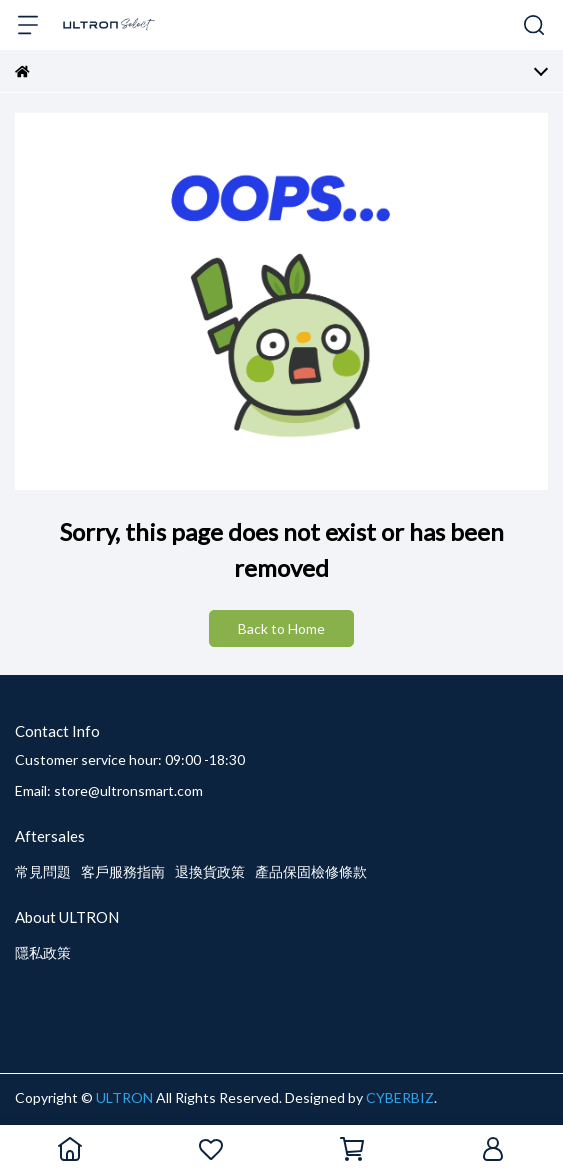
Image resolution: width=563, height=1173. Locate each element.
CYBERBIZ (400, 1097)
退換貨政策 (210, 871)
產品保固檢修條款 (311, 871)
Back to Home (281, 628)
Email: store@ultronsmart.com (109, 790)
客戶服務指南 (123, 871)
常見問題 (43, 871)
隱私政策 (43, 952)
